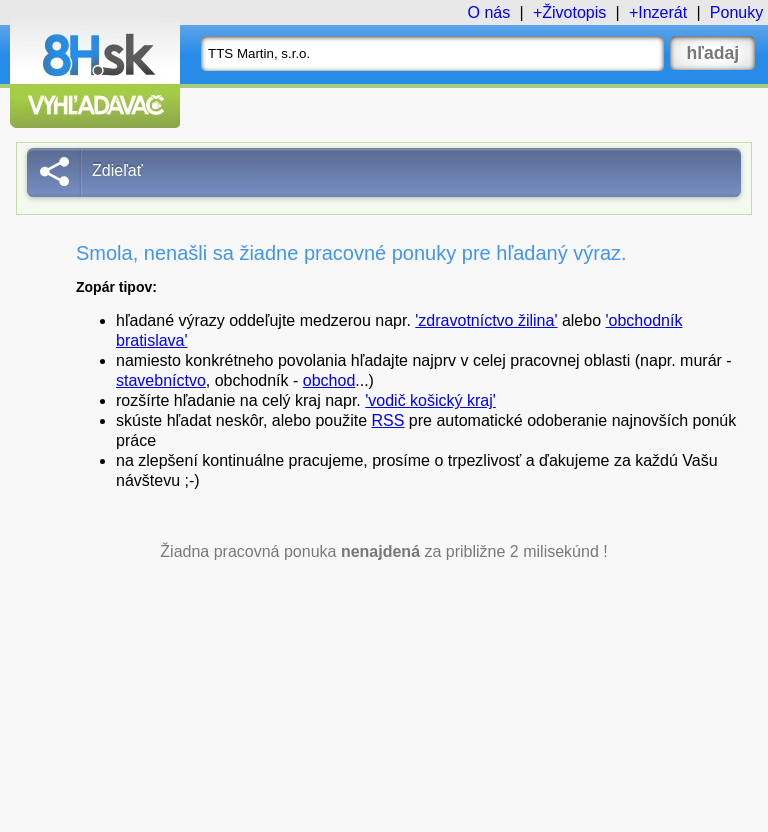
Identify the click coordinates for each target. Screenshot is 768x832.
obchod (329, 380)
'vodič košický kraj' (430, 400)
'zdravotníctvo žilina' (486, 320)
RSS (388, 420)
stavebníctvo (161, 380)
